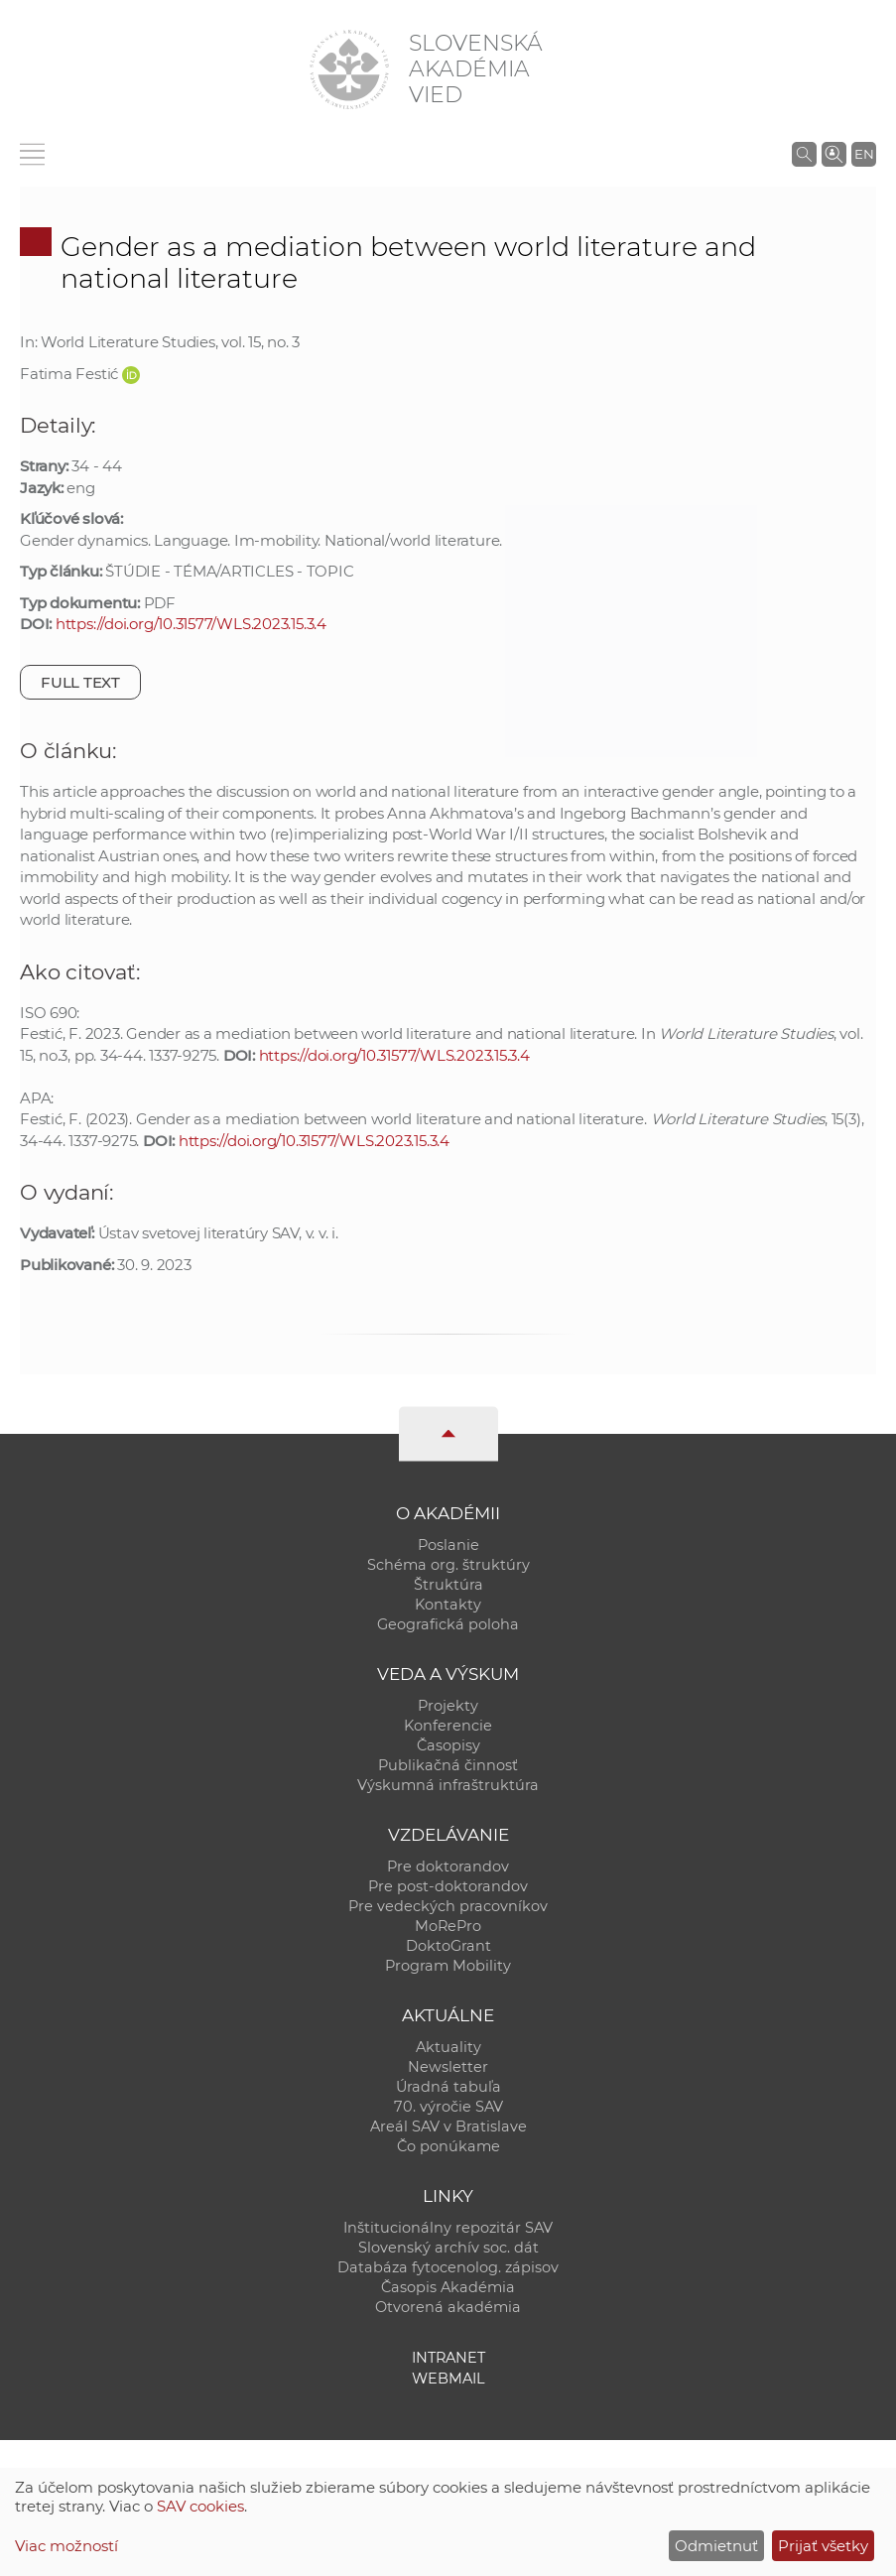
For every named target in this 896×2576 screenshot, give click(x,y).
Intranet (448, 2358)
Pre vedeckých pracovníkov (448, 1906)
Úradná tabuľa (448, 2087)
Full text (80, 682)
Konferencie (448, 1726)
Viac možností (66, 2545)
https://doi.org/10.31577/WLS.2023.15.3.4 (191, 623)
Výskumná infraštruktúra (448, 1785)
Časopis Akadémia (448, 2287)
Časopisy (448, 1745)
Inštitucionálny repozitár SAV (448, 2228)
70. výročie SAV (448, 2107)
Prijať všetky (823, 2545)
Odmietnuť (716, 2545)
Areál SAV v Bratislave (448, 2126)
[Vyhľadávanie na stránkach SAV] (804, 154)
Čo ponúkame (448, 2146)
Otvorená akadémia (448, 2307)
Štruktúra (448, 1585)
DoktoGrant (448, 1946)
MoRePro (448, 1926)
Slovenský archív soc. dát (448, 2247)
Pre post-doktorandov (448, 1886)
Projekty (448, 1706)
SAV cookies (200, 2506)
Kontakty (448, 1604)
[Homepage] (349, 69)
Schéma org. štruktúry (448, 1565)
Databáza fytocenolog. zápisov (448, 2267)
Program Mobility (448, 1966)
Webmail (448, 2378)
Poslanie (448, 1545)
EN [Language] (864, 154)
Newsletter (448, 2067)
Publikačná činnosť (448, 1765)
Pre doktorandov (448, 1866)
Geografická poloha (448, 1624)
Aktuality (448, 2047)
